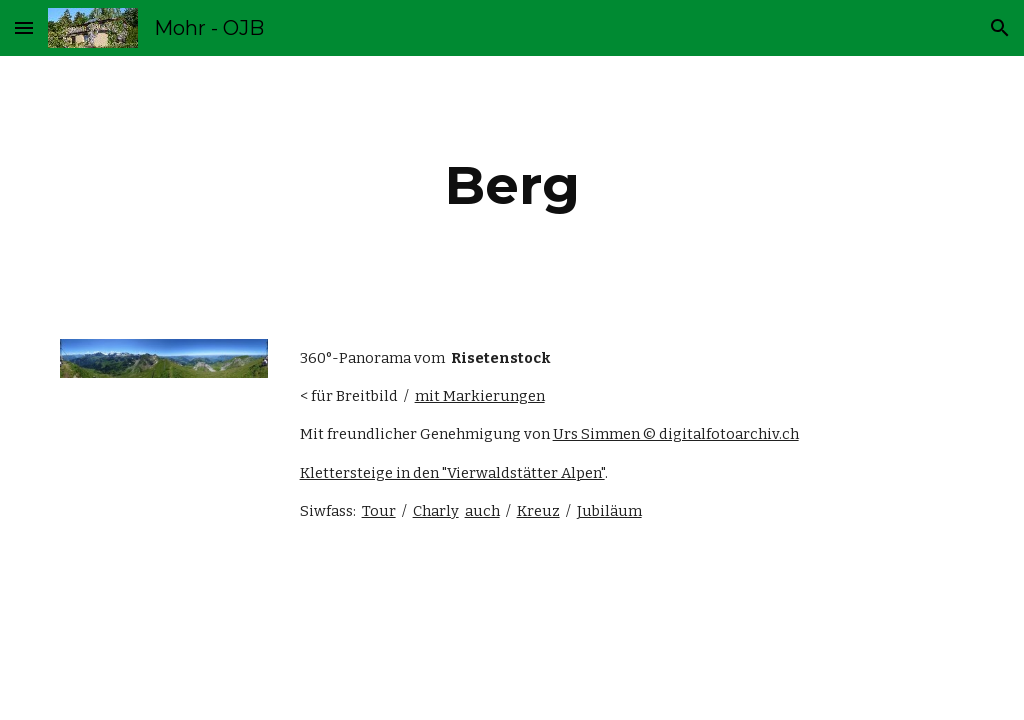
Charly (436, 511)
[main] (512, 185)
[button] (24, 27)
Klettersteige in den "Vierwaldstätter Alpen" (452, 473)
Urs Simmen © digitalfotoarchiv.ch (676, 434)
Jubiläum (609, 511)
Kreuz (538, 511)
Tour (379, 511)
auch (482, 511)
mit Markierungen (480, 396)
